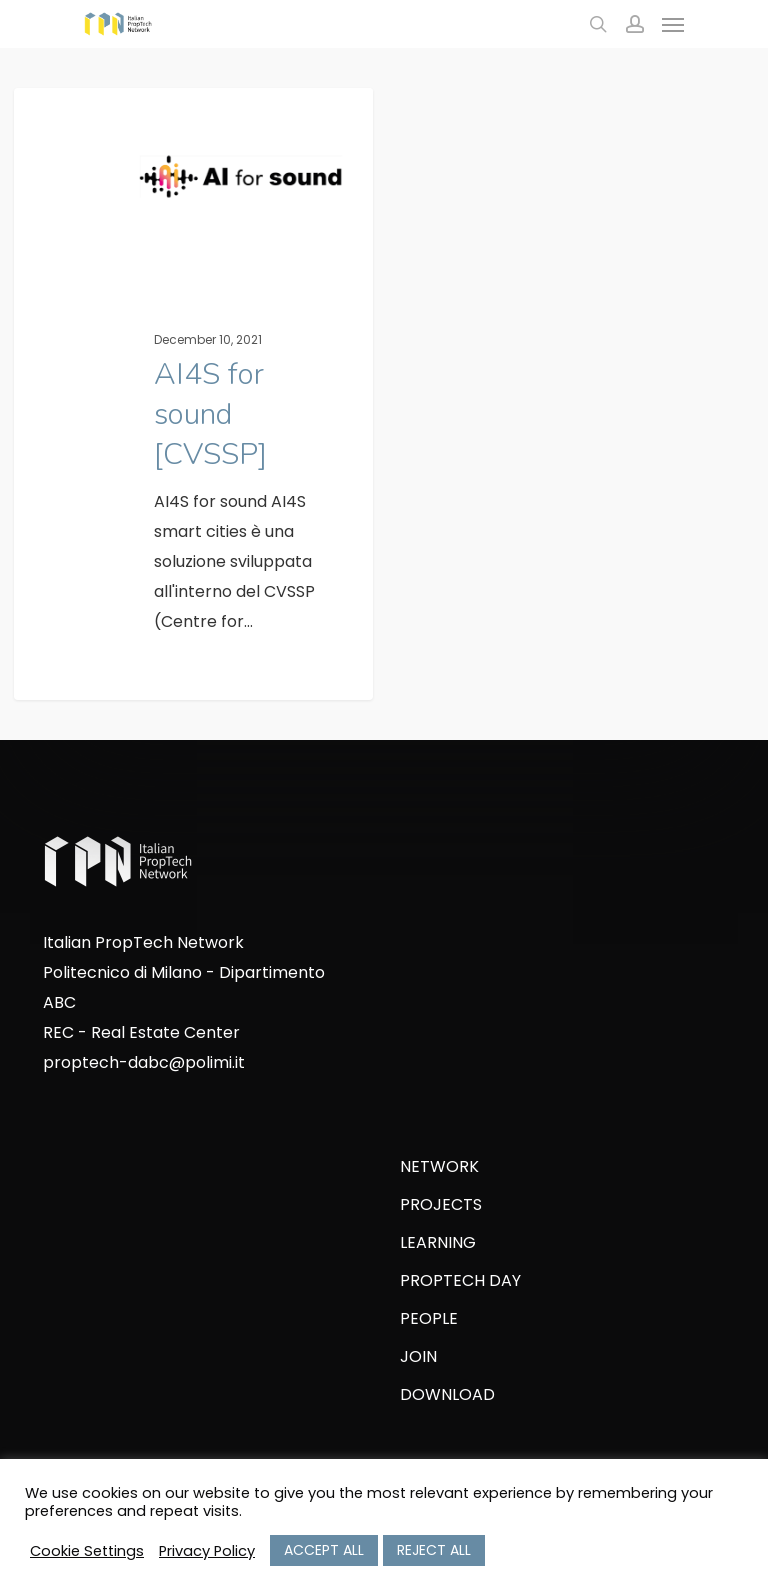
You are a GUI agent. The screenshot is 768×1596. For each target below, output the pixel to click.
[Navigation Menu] (673, 24)
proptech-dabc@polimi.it (144, 1062)
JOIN (418, 1356)
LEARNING (438, 1242)
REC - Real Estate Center (141, 1032)
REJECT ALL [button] (434, 1550)
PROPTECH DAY (460, 1280)
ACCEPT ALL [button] (324, 1550)
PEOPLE (429, 1318)
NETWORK (439, 1166)
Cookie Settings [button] (87, 1551)
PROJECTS (441, 1204)
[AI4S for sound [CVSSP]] (193, 404)
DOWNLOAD (447, 1394)
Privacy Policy (207, 1551)
